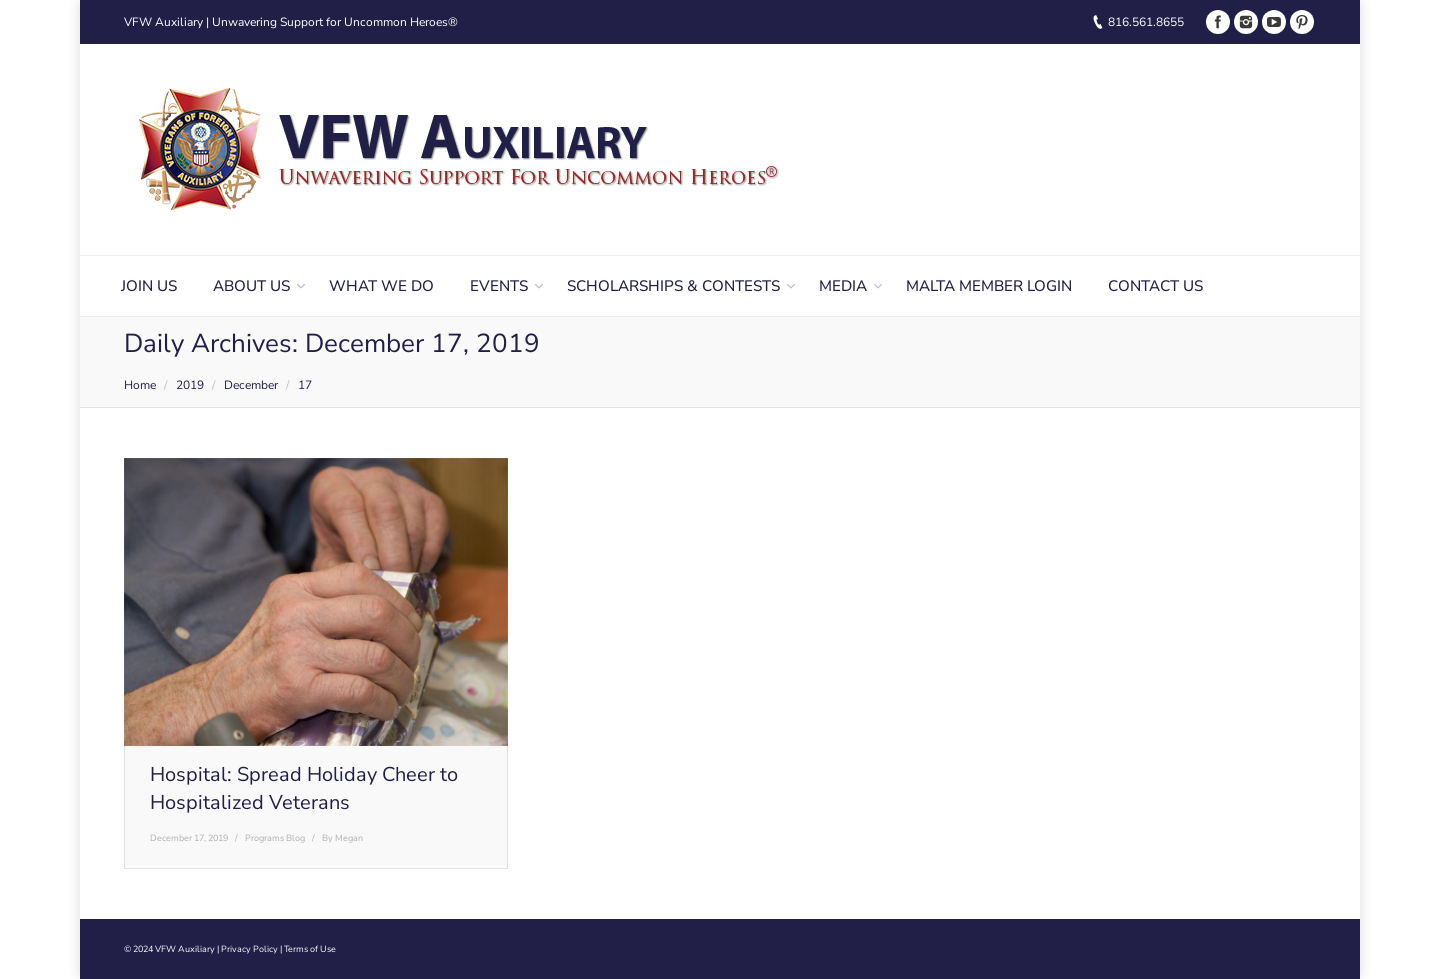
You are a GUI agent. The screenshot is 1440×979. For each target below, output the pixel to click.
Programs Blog (275, 838)
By (342, 838)
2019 (190, 385)
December (251, 385)
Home (140, 385)
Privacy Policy (249, 949)
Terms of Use (310, 949)
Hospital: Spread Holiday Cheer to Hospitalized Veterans (304, 788)
